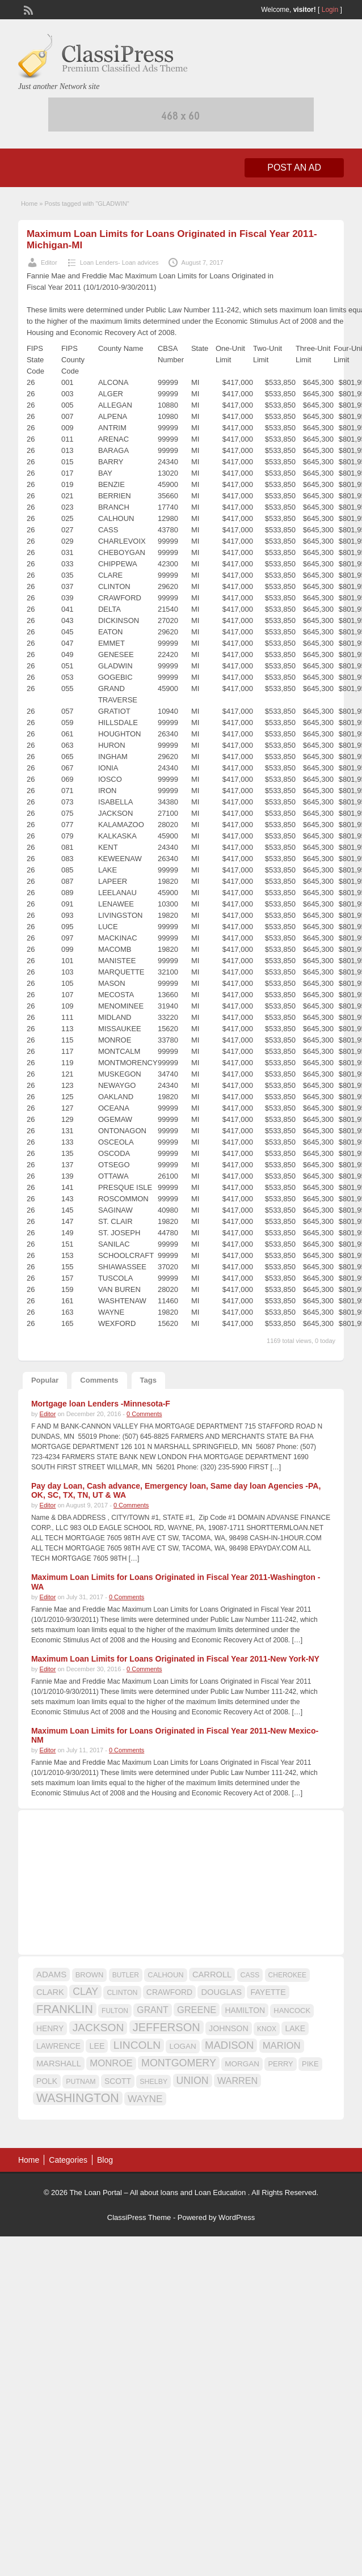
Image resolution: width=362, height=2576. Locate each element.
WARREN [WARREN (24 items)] (237, 2080)
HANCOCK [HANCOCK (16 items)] (291, 2010)
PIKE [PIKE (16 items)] (310, 2064)
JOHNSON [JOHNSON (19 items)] (229, 2028)
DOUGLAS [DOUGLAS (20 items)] (221, 1992)
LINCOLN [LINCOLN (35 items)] (137, 2045)
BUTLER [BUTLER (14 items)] (125, 1975)
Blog (105, 2159)
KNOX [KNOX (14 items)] (266, 2029)
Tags (148, 1380)
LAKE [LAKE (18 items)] (295, 2028)
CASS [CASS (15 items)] (250, 1975)
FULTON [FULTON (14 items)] (115, 2011)
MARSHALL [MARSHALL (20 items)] (58, 2063)
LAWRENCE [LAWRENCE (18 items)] (58, 2045)
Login (330, 10)
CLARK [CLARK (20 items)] (50, 1992)
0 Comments (144, 1413)
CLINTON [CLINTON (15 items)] (122, 1993)
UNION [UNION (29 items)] (192, 2080)
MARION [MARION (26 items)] (282, 2045)
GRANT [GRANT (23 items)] (152, 2010)
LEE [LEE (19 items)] (96, 2045)
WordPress (236, 2217)
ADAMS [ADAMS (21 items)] (51, 1974)
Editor (49, 262)
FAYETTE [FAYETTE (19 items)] (267, 1992)
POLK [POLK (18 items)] (46, 2081)
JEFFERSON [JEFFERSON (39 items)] (166, 2027)
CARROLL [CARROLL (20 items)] (211, 1974)
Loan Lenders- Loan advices (119, 262)
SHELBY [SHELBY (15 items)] (153, 2082)
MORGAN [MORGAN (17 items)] (242, 2064)
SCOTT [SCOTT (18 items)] (117, 2081)
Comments (99, 1380)
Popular (44, 1380)
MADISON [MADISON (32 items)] (229, 2045)
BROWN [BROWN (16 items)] (89, 1975)
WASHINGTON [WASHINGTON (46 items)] (77, 2098)
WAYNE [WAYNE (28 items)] (145, 2098)
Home (29, 203)
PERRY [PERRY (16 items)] (280, 2064)
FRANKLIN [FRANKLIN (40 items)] (64, 2009)
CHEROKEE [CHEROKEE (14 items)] (287, 1975)
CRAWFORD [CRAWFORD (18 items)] (169, 1992)
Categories (68, 2159)
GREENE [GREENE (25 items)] (196, 2010)
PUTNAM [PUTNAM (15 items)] (80, 2082)
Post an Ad (294, 167)
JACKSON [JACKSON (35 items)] (98, 2027)
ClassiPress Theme (139, 2217)
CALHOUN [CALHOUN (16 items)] (165, 1975)
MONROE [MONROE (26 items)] (111, 2063)
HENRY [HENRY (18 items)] (50, 2028)
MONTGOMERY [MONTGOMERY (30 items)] (178, 2063)
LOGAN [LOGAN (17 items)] (182, 2046)
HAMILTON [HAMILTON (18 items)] (245, 2010)
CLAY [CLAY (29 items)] (85, 1991)
